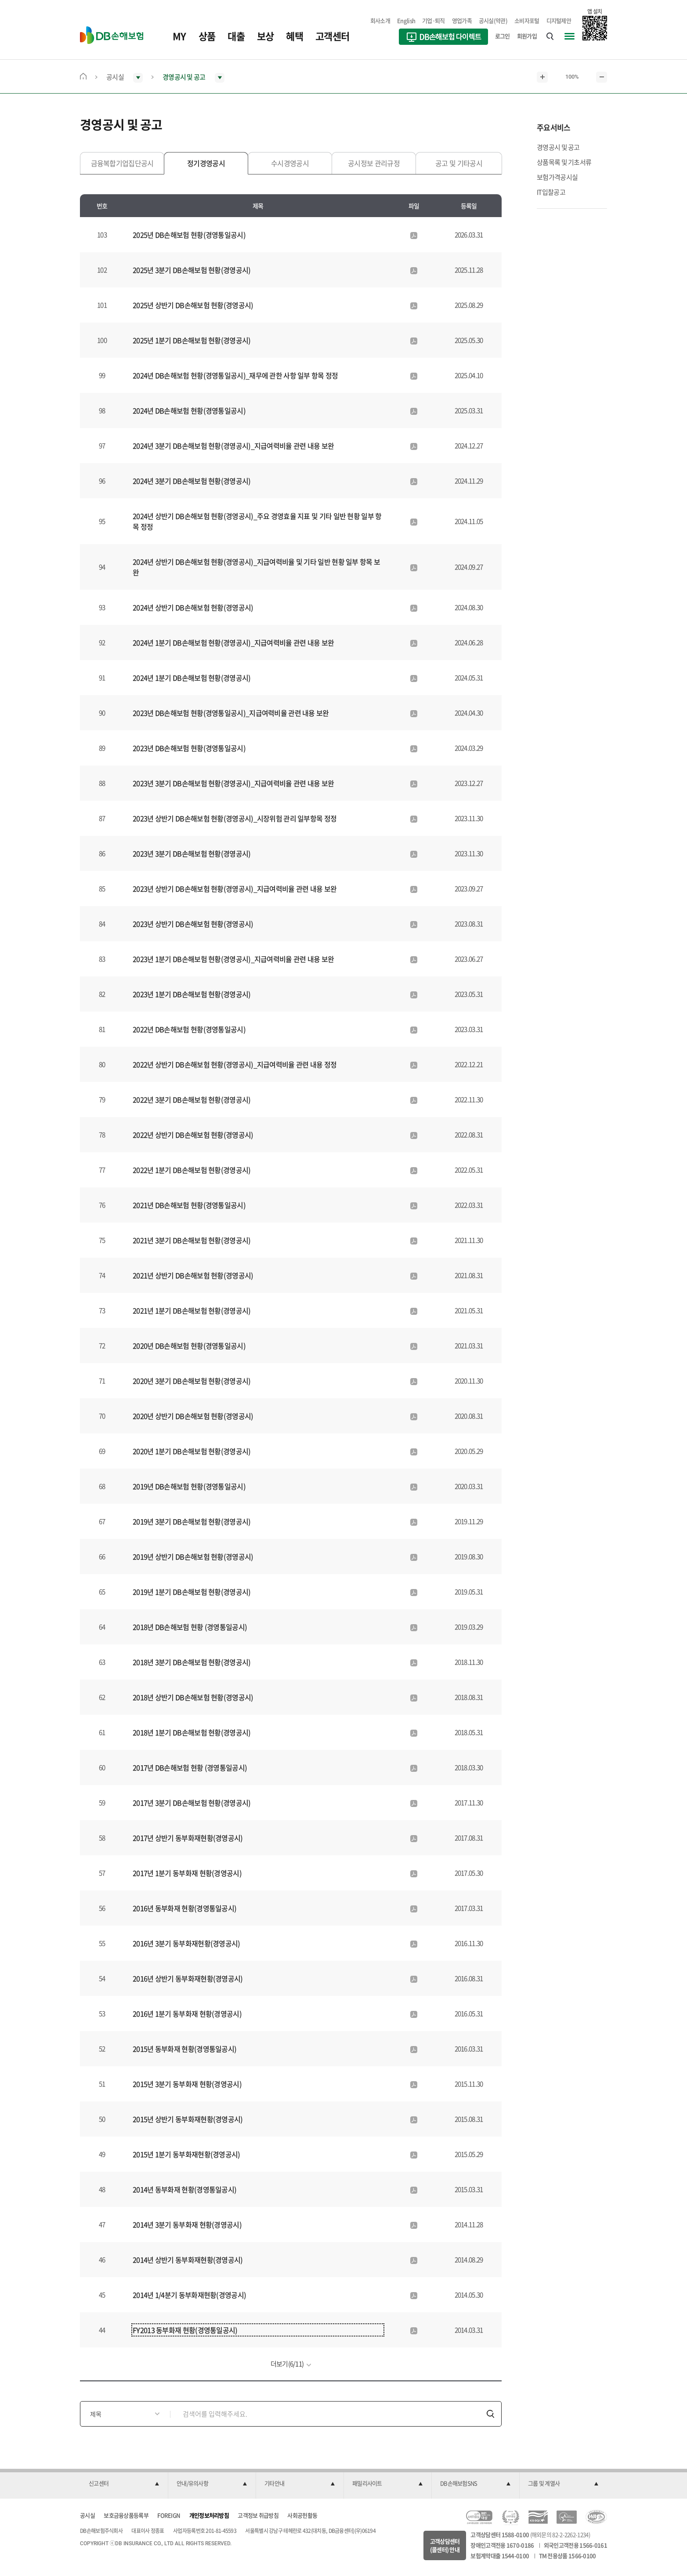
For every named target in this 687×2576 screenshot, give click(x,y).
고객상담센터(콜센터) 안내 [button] (445, 2545)
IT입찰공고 (551, 192)
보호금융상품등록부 (126, 2515)
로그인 (502, 36)
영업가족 (462, 20)
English (406, 20)
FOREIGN (168, 2515)
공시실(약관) (493, 20)
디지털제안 (558, 20)
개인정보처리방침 (209, 2515)
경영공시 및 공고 (558, 147)
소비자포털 (526, 20)
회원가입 (527, 36)
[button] (124, 2484)
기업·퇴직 (433, 20)
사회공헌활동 (302, 2515)
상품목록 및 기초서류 (564, 162)
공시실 (87, 2515)
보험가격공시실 (557, 177)
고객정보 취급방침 (258, 2515)
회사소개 (380, 20)
